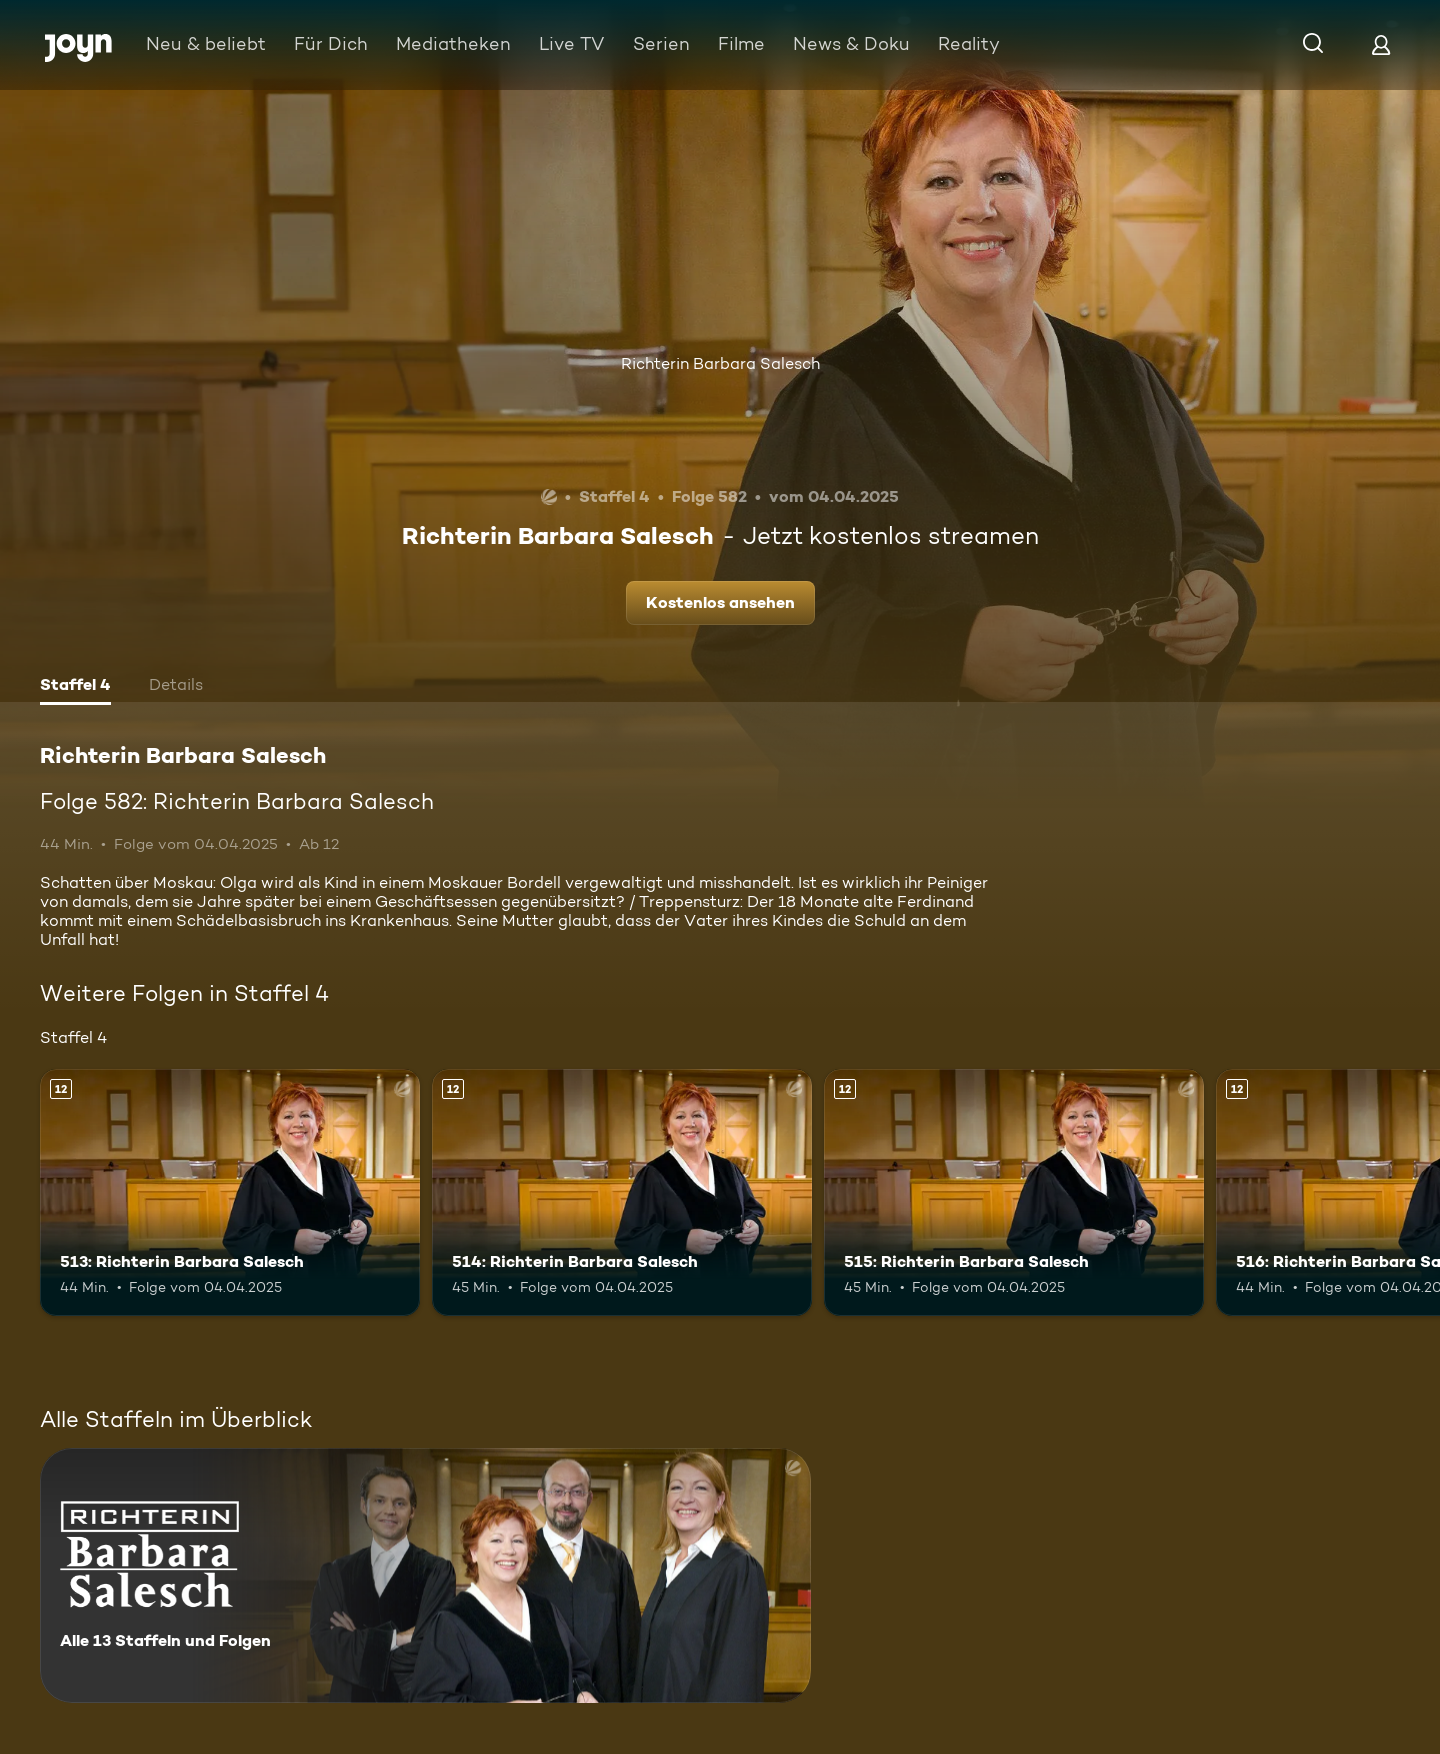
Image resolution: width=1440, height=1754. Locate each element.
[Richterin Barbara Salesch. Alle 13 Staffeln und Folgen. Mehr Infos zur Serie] (425, 1575)
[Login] (1381, 44)
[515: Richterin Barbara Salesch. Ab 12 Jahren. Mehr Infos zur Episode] (1014, 1192)
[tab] (75, 687)
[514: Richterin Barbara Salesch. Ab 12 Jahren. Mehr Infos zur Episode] (622, 1192)
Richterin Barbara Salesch (720, 363)
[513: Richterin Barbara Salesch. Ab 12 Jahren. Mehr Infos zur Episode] (230, 1192)
